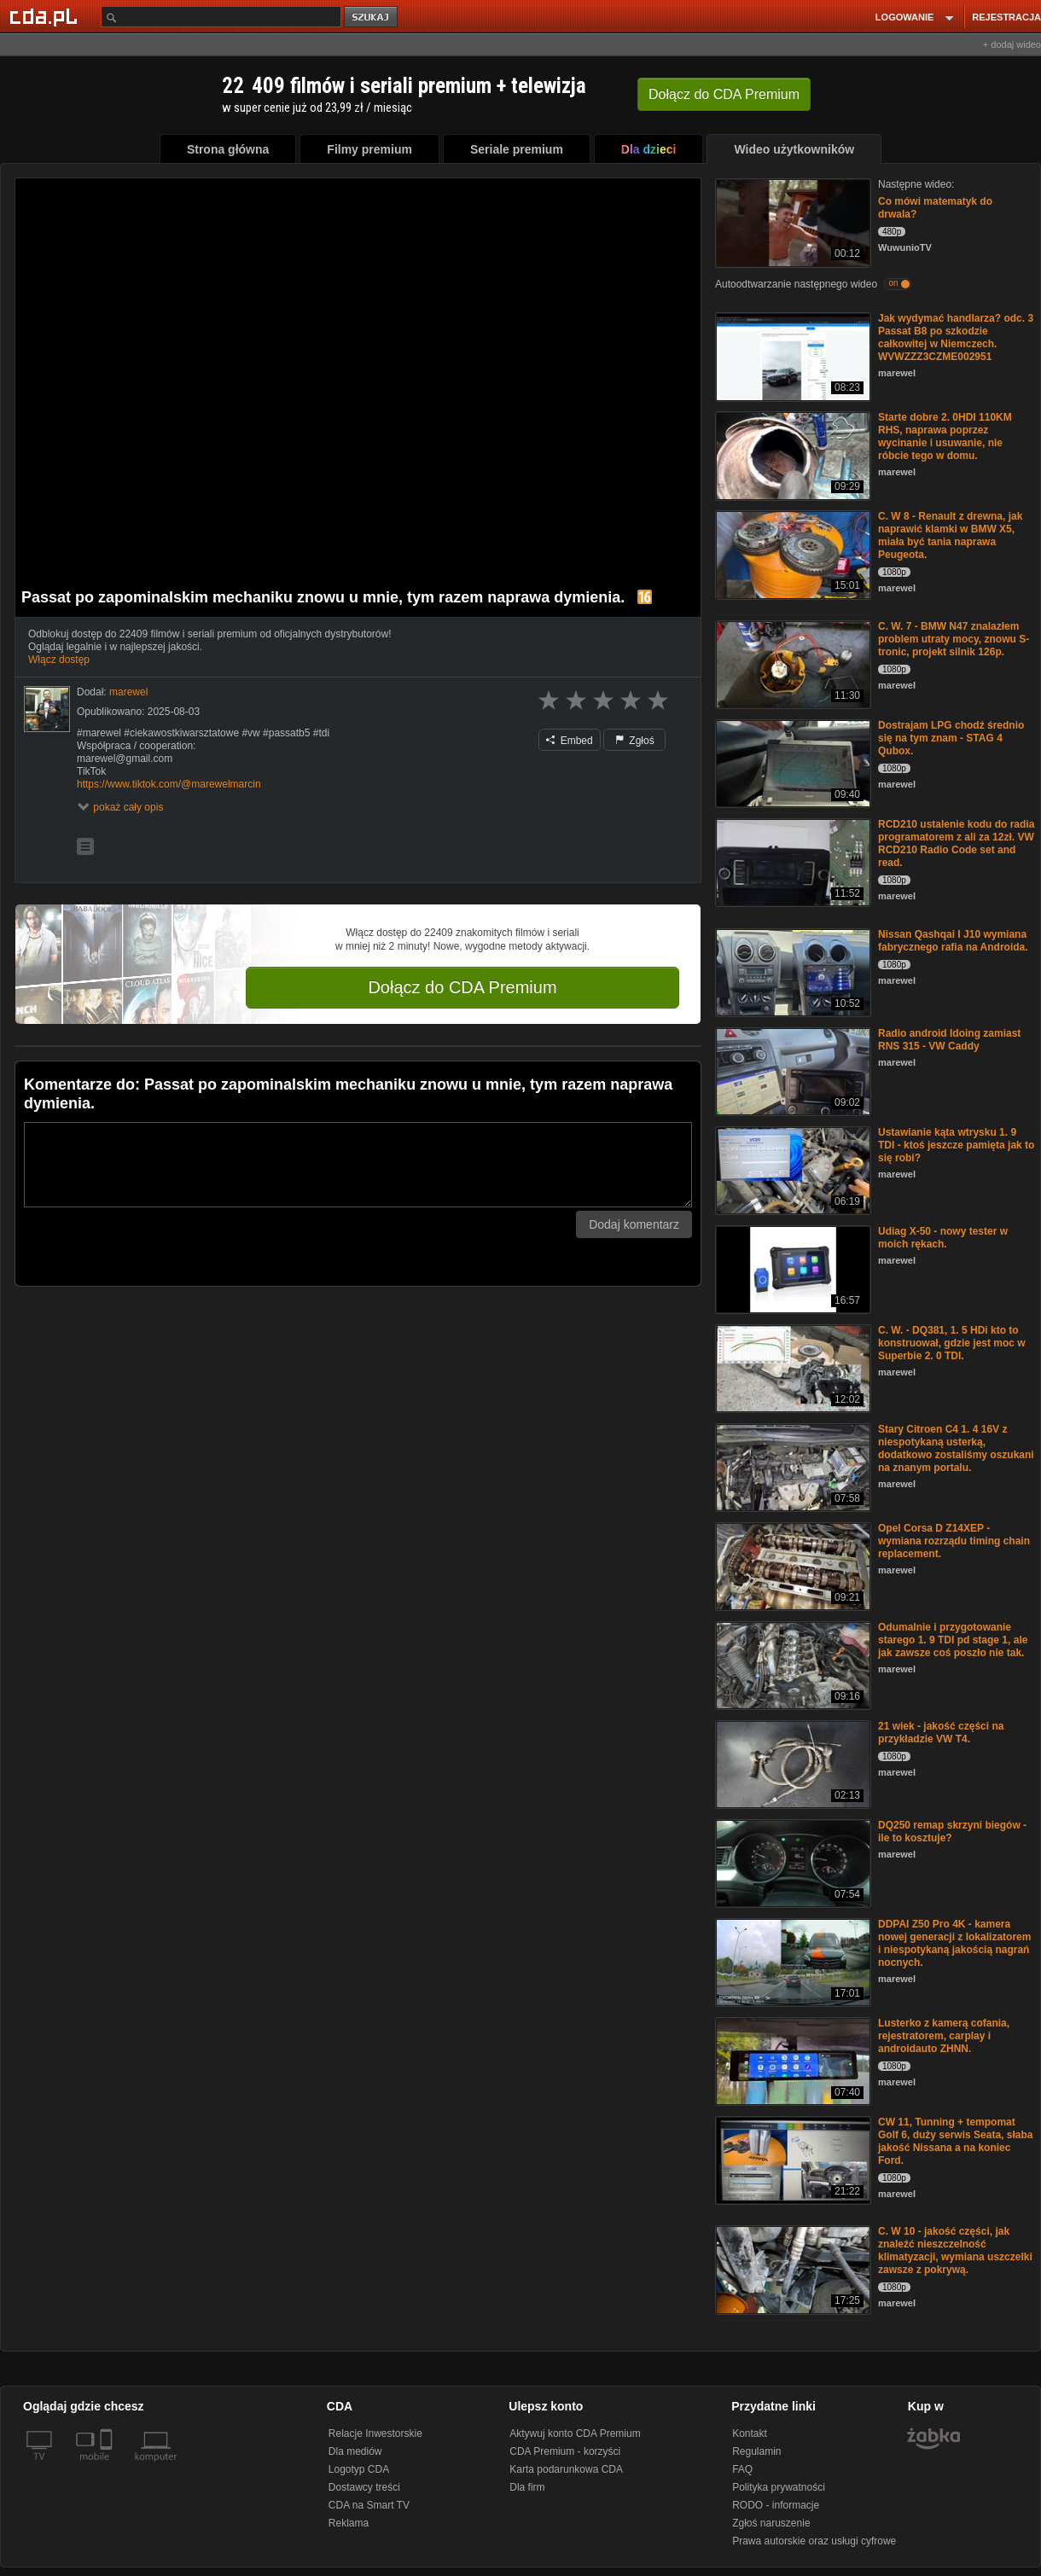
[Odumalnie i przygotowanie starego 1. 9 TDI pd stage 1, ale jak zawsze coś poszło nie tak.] (791, 1664)
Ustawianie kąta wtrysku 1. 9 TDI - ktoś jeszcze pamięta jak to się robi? (956, 1145)
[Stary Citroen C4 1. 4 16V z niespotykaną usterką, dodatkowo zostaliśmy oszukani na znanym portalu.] (791, 1466)
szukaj (372, 17)
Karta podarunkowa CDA (566, 2469)
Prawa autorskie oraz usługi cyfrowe (814, 2541)
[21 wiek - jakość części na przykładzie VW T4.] (791, 1763)
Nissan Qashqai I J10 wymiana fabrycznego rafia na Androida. (953, 940)
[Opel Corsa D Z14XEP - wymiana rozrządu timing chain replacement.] (791, 1565)
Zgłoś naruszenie (771, 2523)
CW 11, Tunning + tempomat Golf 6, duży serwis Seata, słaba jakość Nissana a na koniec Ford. (955, 2141)
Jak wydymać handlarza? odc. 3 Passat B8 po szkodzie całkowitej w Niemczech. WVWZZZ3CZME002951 (955, 337)
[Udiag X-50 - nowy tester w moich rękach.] (791, 1268)
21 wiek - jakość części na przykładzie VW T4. (940, 1732)
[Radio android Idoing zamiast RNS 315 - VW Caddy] (791, 1070)
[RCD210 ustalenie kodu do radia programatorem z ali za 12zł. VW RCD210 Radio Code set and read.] (791, 861)
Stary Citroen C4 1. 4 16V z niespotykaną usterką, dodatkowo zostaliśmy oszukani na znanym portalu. (956, 1448)
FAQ (742, 2469)
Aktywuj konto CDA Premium (574, 2433)
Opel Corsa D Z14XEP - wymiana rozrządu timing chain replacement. (954, 1541)
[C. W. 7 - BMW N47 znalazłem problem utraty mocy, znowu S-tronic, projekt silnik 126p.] (791, 663)
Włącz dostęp (59, 660)
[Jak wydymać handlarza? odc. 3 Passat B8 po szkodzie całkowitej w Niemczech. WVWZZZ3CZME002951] (791, 355)
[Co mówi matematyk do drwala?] (791, 221)
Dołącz (724, 94)
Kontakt (749, 2433)
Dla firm (526, 2487)
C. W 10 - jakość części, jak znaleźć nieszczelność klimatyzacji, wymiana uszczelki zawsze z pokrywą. (955, 2250)
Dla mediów (355, 2451)
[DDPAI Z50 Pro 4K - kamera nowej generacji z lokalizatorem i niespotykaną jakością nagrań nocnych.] (791, 1961)
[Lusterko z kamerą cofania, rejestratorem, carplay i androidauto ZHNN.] (791, 2060)
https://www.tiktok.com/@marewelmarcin (169, 784)
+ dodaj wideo (1012, 44)
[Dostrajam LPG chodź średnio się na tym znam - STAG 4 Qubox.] (791, 762)
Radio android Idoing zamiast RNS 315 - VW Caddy (949, 1039)
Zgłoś (634, 741)
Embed (569, 741)
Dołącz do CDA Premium (462, 987)
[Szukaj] (221, 16)
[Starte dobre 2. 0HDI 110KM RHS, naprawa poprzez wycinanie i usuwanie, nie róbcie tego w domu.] (791, 454)
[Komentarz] (358, 1164)
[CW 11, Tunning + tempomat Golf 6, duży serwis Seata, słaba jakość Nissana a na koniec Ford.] (791, 2159)
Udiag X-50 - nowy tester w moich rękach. (943, 1237)
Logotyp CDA (359, 2469)
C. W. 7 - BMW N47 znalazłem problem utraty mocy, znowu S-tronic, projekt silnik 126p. (953, 639)
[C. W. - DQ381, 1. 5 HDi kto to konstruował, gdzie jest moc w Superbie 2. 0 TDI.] (791, 1367)
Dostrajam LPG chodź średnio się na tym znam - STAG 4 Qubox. (951, 738)
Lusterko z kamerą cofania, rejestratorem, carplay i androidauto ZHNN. (943, 2036)
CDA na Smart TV (369, 2505)
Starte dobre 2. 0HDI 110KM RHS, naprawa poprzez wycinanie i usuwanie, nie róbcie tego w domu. (945, 436)
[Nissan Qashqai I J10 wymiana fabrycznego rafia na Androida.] (791, 971)
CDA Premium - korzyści (564, 2451)
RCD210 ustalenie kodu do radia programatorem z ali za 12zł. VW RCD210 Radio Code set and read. (956, 843)
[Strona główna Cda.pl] (46, 16)
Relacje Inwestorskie (375, 2433)
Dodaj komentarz (634, 1224)
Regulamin (756, 2451)
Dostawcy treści (364, 2487)
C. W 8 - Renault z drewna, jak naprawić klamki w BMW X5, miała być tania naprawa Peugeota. (950, 535)
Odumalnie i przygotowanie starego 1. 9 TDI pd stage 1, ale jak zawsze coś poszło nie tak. (952, 1640)
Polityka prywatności (778, 2487)
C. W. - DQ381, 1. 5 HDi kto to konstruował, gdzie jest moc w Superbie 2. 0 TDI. (952, 1343)
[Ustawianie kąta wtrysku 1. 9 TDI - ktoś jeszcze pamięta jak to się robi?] (791, 1169)
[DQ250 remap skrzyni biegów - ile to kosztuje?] (791, 1862)
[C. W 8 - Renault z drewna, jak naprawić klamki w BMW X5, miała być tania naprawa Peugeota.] (791, 553)
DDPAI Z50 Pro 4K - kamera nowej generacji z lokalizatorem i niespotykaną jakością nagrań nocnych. (954, 1943)
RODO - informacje (775, 2505)
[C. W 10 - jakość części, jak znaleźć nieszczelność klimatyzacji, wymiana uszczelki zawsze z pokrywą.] (791, 2268)
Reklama (349, 2523)
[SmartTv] (108, 2467)
